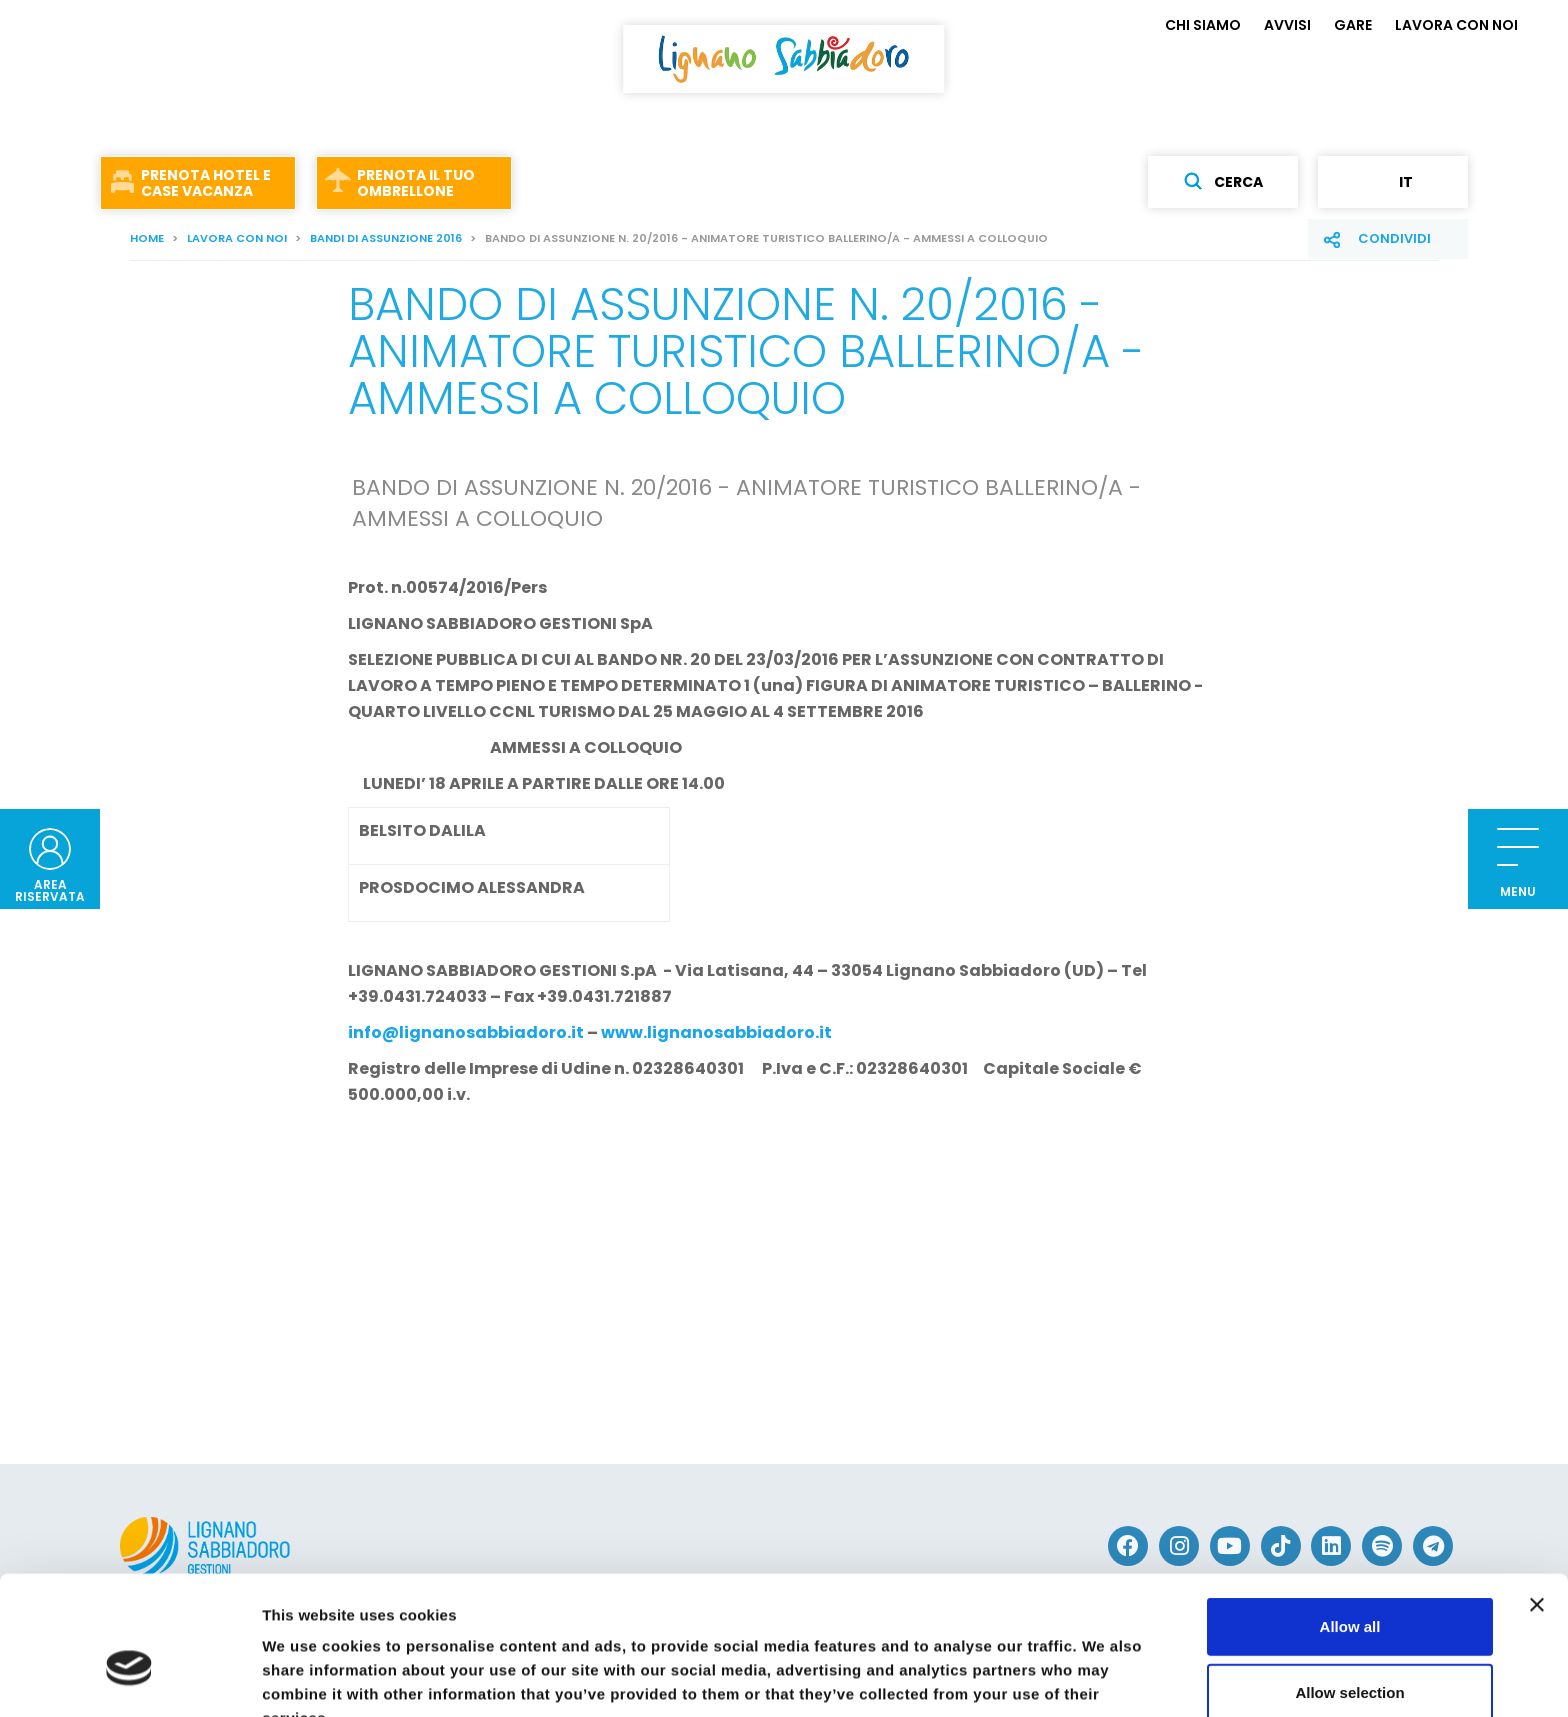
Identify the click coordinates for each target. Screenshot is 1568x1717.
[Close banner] (1537, 1499)
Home (147, 238)
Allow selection (1349, 1586)
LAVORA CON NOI (1456, 25)
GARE (1353, 25)
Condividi (1394, 238)
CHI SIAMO (1203, 25)
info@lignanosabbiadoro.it (466, 1032)
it (1393, 182)
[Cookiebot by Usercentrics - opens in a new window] (129, 1678)
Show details (1049, 1677)
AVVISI (1287, 25)
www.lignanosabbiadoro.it (716, 1032)
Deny (1350, 1651)
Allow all (1350, 1520)
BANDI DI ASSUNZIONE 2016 (386, 238)
